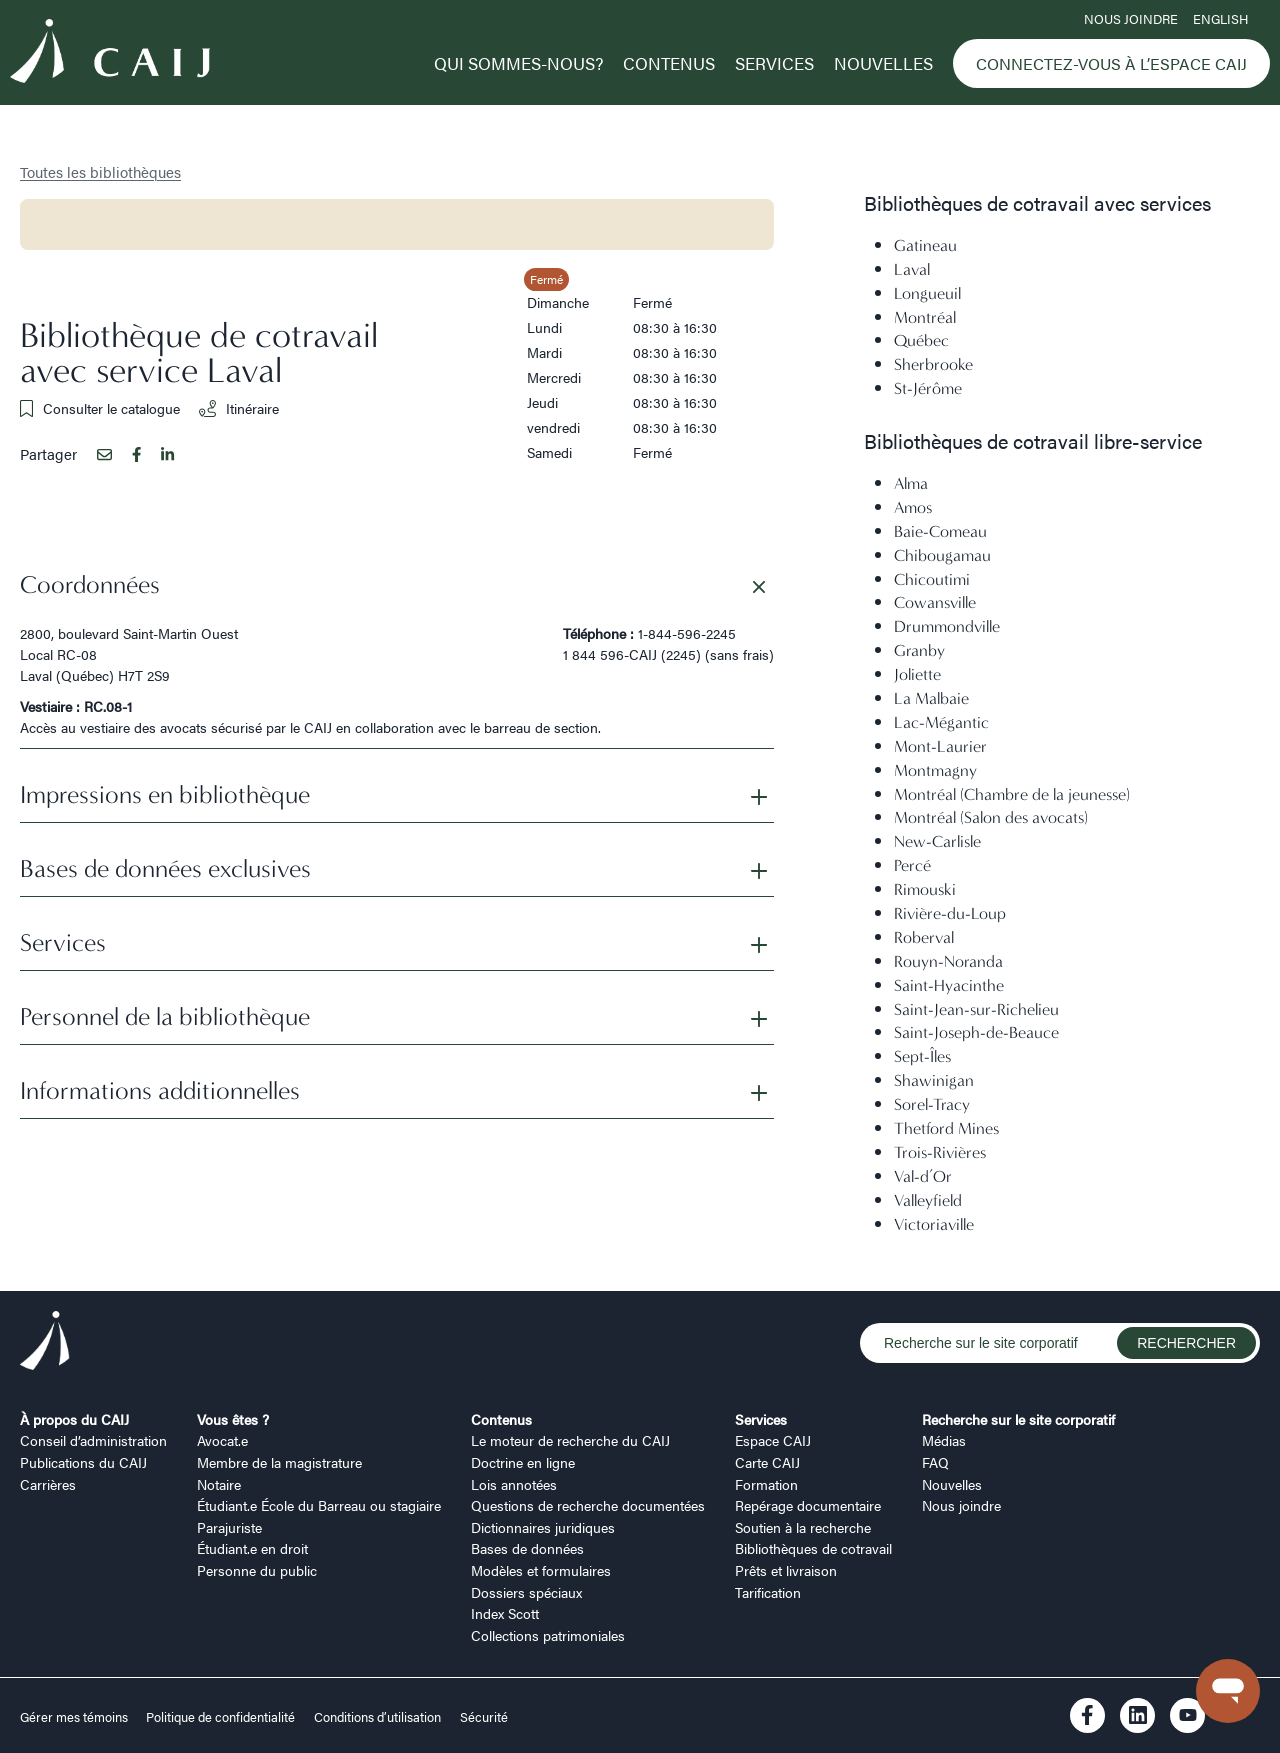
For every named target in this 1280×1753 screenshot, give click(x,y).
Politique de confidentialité (220, 1717)
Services (774, 63)
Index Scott (505, 1613)
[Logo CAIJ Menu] (110, 54)
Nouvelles (883, 63)
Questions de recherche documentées (588, 1505)
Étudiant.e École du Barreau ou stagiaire (319, 1505)
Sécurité (484, 1717)
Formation (766, 1484)
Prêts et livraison (786, 1570)
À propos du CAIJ (74, 1419)
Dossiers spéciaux (526, 1592)
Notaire (219, 1484)
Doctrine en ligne (523, 1462)
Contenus (669, 63)
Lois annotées (514, 1484)
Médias (944, 1440)
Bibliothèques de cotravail (813, 1548)
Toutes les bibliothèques (100, 171)
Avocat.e (222, 1440)
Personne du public (257, 1570)
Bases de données (527, 1548)
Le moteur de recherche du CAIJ (570, 1440)
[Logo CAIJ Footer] (45, 1343)
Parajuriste (229, 1527)
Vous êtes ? (233, 1419)
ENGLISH (1220, 19)
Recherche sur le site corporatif (1018, 1419)
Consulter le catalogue (100, 408)
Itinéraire (239, 408)
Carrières (48, 1484)
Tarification (768, 1592)
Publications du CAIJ (83, 1462)
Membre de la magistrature (279, 1462)
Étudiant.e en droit (252, 1548)
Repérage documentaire (808, 1505)
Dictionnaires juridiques (543, 1527)
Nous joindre (1131, 19)
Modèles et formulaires (541, 1570)
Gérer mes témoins (75, 1717)
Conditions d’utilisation (377, 1717)
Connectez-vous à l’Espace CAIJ (1111, 63)
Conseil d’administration (93, 1440)
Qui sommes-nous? (518, 63)
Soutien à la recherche (803, 1527)
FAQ (935, 1462)
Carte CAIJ (767, 1462)
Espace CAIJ (773, 1440)
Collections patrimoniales (548, 1635)
